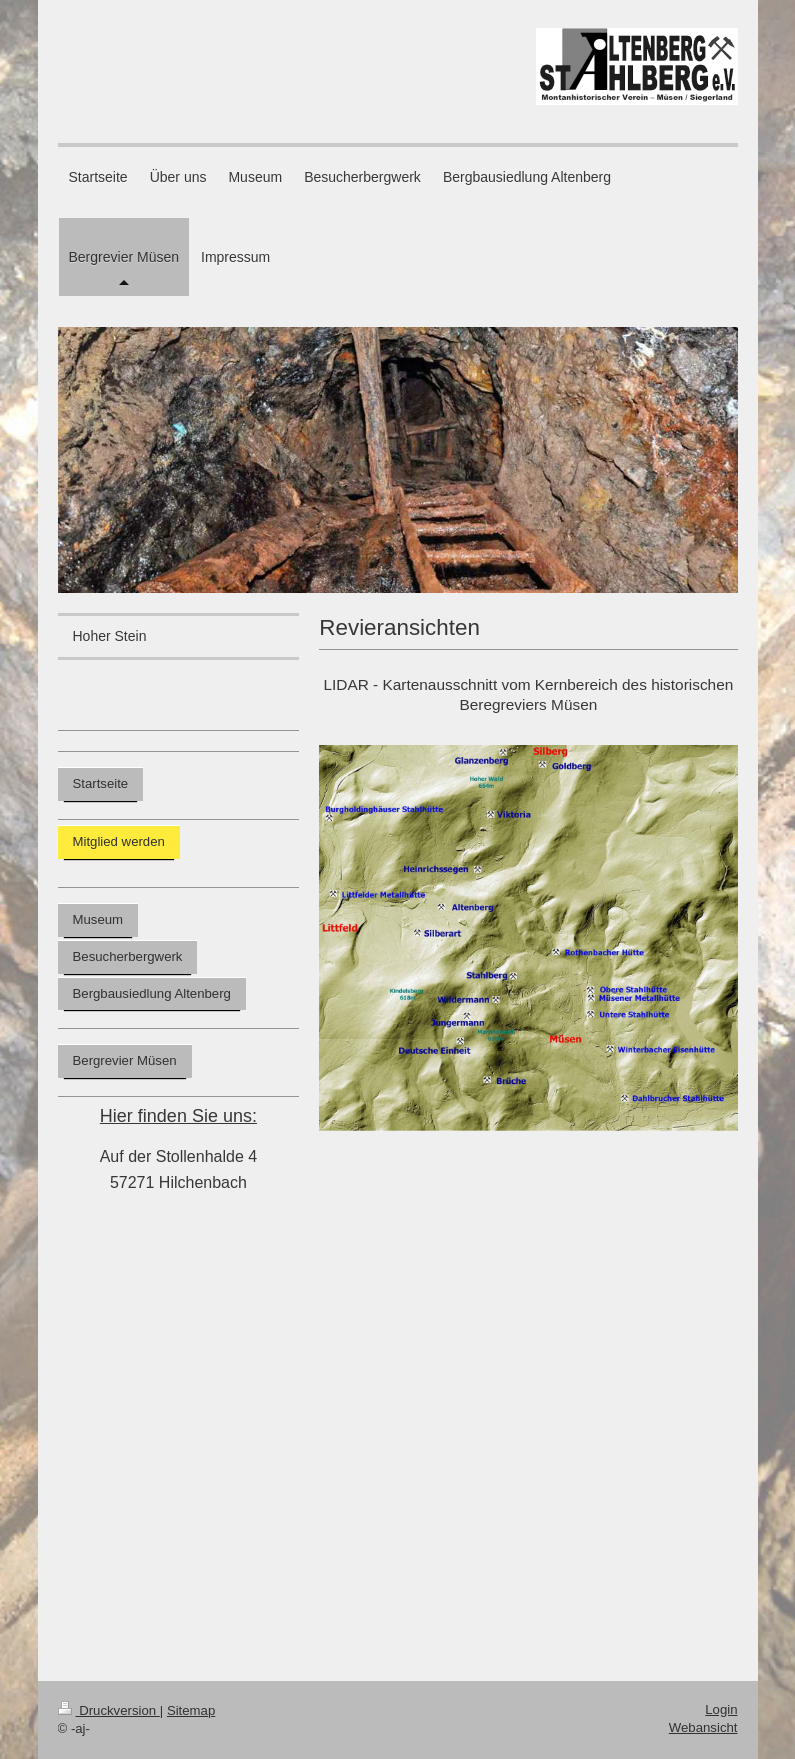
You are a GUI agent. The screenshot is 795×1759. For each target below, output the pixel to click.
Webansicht (703, 1727)
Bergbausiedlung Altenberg (152, 993)
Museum (98, 919)
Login (721, 1709)
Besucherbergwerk (128, 956)
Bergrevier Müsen (125, 1060)
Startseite (101, 783)
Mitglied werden (119, 841)
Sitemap (191, 1710)
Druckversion (109, 1710)
